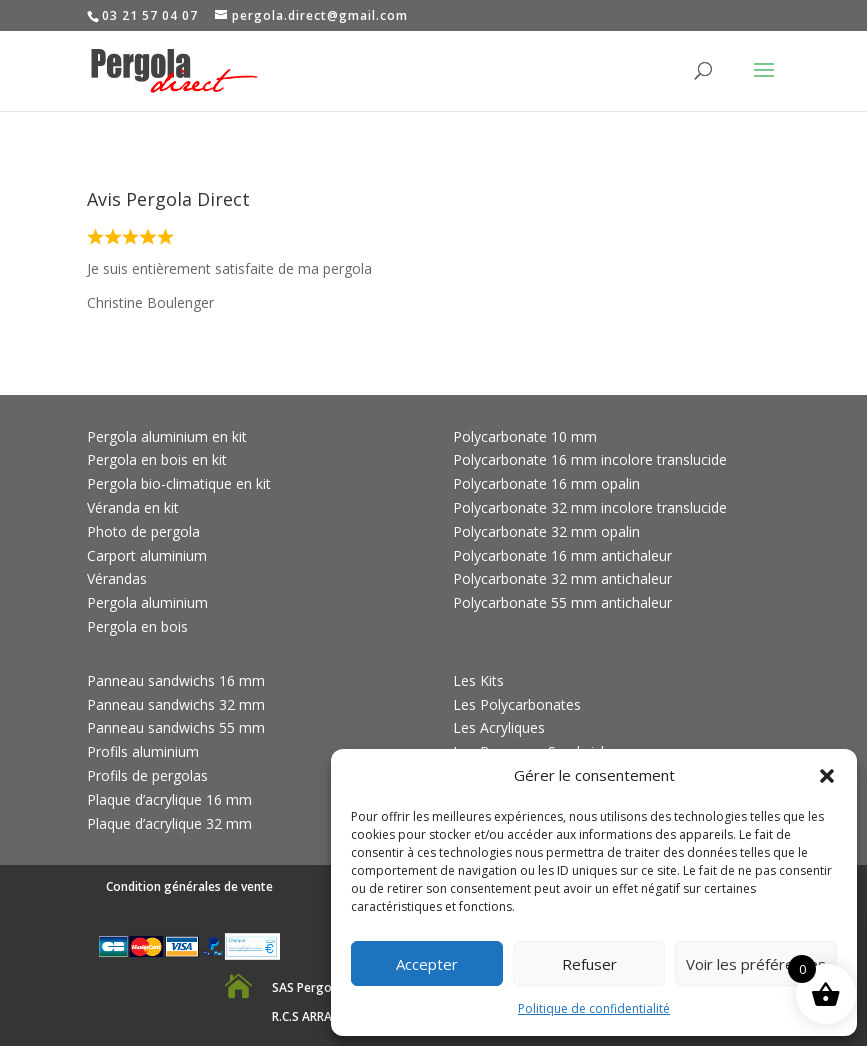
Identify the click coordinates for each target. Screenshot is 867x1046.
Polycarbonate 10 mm (525, 436)
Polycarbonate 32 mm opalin (546, 531)
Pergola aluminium (147, 602)
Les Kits (478, 680)
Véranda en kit (133, 507)
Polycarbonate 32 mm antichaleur (562, 578)
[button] (827, 776)
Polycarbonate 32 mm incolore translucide (590, 507)
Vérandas (117, 578)
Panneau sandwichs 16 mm (176, 680)
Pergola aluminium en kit (167, 436)
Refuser (589, 964)
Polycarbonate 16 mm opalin (546, 483)
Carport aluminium (147, 555)
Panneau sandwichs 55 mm (176, 727)
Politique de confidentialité (594, 1008)
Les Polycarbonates (517, 704)
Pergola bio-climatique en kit (179, 483)
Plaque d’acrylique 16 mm (169, 799)
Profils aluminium (143, 751)
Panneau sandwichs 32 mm (176, 704)
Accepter (427, 964)
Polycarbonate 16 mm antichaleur (562, 555)
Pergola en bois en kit (157, 459)
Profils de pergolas (147, 775)
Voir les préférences (756, 964)
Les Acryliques (499, 727)
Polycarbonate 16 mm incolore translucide (590, 459)
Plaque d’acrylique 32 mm (169, 823)
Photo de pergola (143, 531)
